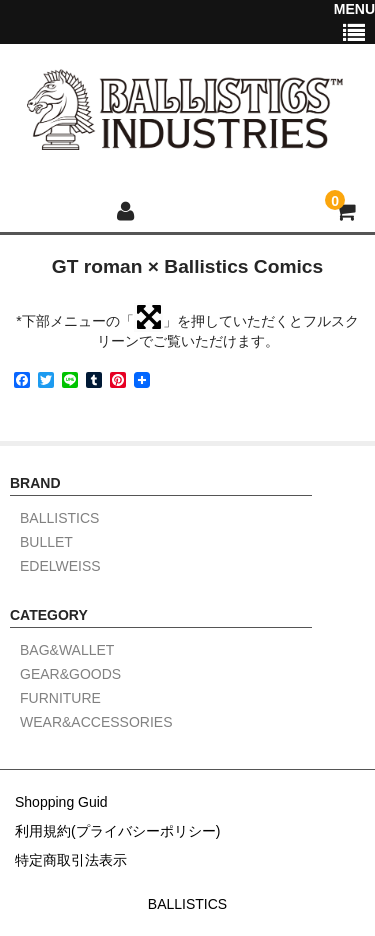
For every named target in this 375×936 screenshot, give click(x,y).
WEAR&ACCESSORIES (96, 722)
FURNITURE (60, 698)
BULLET (46, 542)
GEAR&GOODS (70, 674)
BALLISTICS (59, 518)
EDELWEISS (60, 566)
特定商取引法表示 (71, 860)
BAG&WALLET (67, 650)
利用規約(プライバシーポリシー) (117, 831)
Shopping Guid (61, 802)
